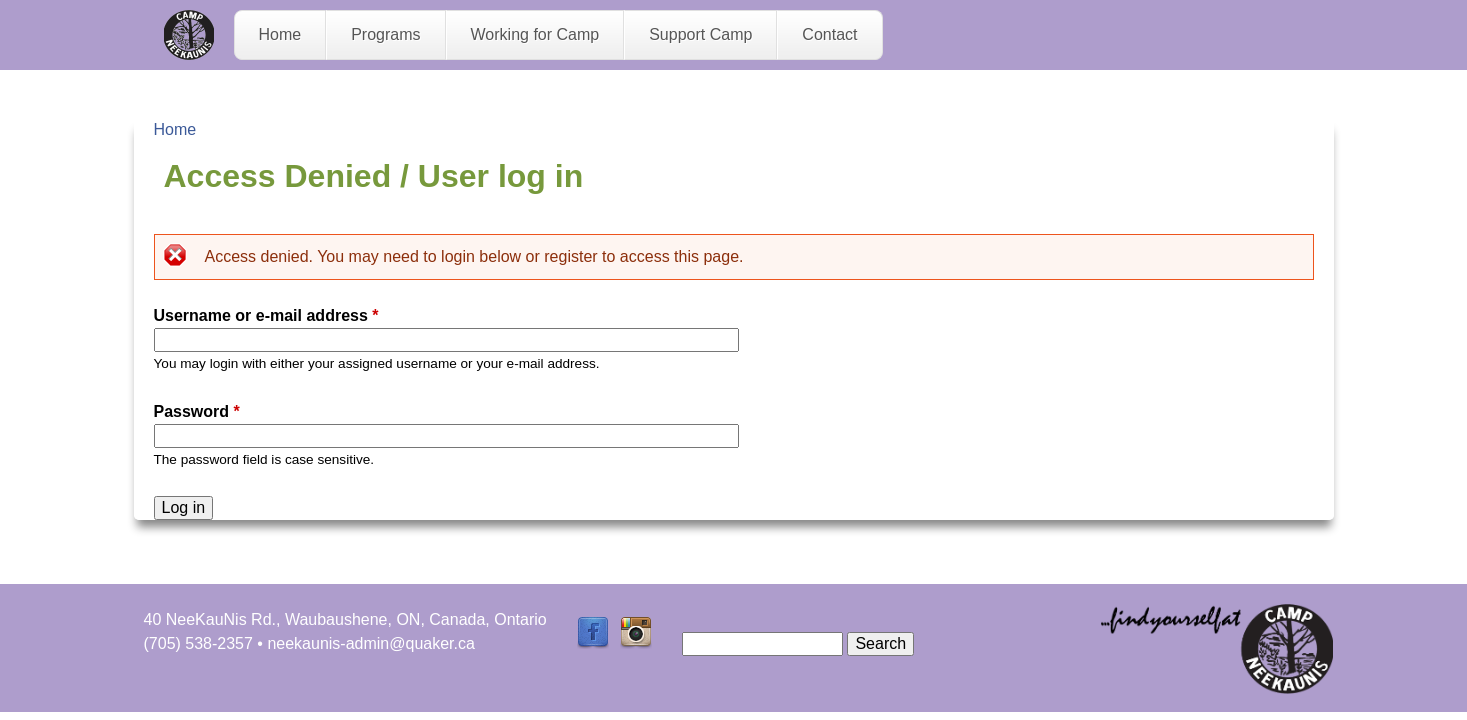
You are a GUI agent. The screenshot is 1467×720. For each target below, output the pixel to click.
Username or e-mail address (266, 315)
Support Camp (700, 34)
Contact (829, 34)
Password (197, 411)
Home (280, 34)
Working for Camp (535, 34)
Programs (385, 34)
